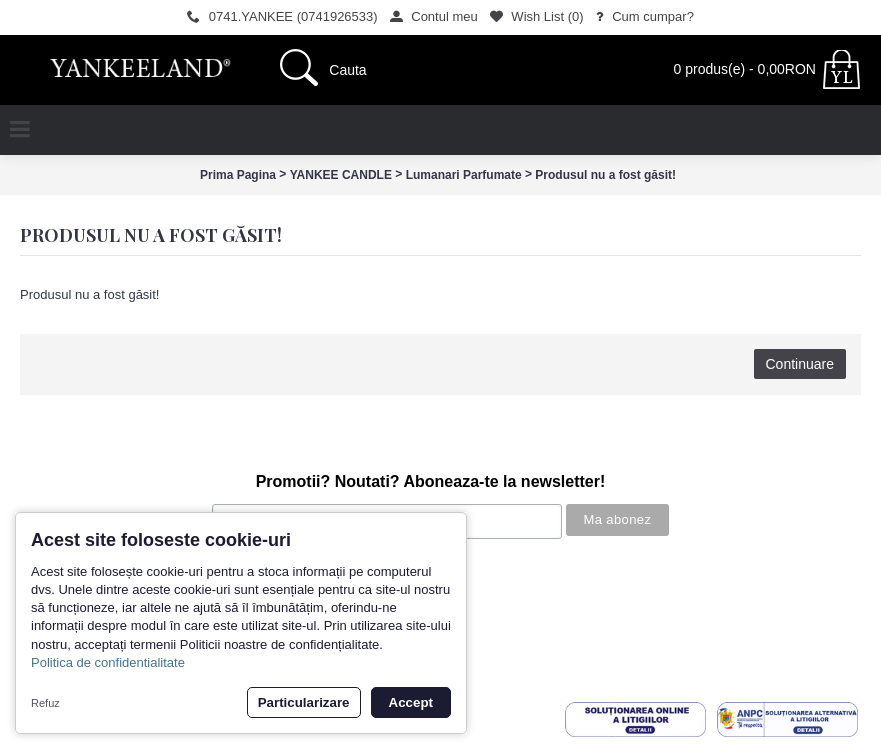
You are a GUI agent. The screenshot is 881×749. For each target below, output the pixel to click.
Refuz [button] (45, 703)
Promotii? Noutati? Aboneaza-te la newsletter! (431, 481)
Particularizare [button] (304, 702)
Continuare (800, 364)
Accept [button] (411, 702)
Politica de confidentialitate (108, 662)
